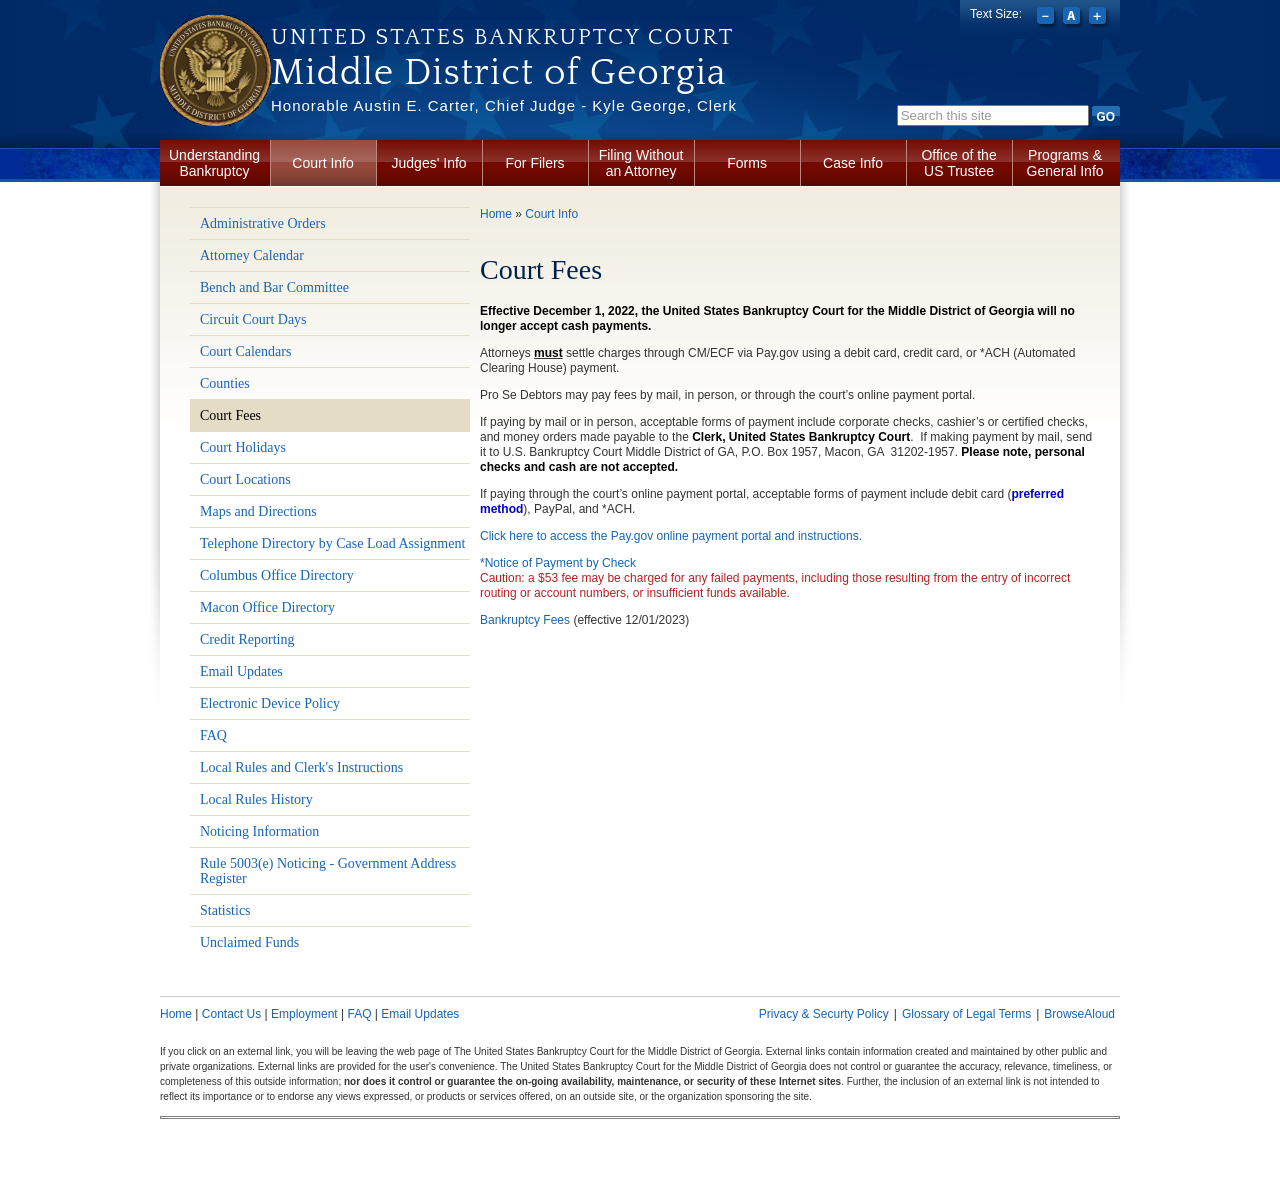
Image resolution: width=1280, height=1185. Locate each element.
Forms (747, 163)
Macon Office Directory (267, 607)
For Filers (535, 163)
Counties (225, 383)
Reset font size (1073, 18)
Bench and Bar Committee (274, 287)
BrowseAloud (1079, 1014)
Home (496, 214)
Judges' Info (429, 163)
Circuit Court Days (253, 319)
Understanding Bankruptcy (214, 163)
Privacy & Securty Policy (824, 1014)
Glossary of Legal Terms (966, 1014)
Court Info (322, 163)
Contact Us (231, 1014)
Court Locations (245, 479)
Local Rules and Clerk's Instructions (301, 767)
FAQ (213, 735)
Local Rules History (256, 799)
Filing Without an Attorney (641, 163)
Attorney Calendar (252, 255)
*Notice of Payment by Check (558, 563)
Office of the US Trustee (958, 163)
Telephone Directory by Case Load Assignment (332, 543)
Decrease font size (1047, 18)
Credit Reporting (247, 639)
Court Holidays (243, 447)
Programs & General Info (1065, 163)
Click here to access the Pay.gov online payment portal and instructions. (671, 536)
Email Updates (241, 671)
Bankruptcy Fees (525, 620)
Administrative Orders (263, 223)
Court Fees (230, 415)
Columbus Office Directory (277, 575)
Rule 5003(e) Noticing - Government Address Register (328, 871)
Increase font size (1099, 18)
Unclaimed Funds (249, 942)
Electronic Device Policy (270, 703)
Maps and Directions (258, 511)
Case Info (853, 163)
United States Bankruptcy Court (502, 37)
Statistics (225, 910)
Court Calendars (245, 351)
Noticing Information (259, 831)
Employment (304, 1014)
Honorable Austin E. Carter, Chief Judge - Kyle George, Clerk (504, 105)
